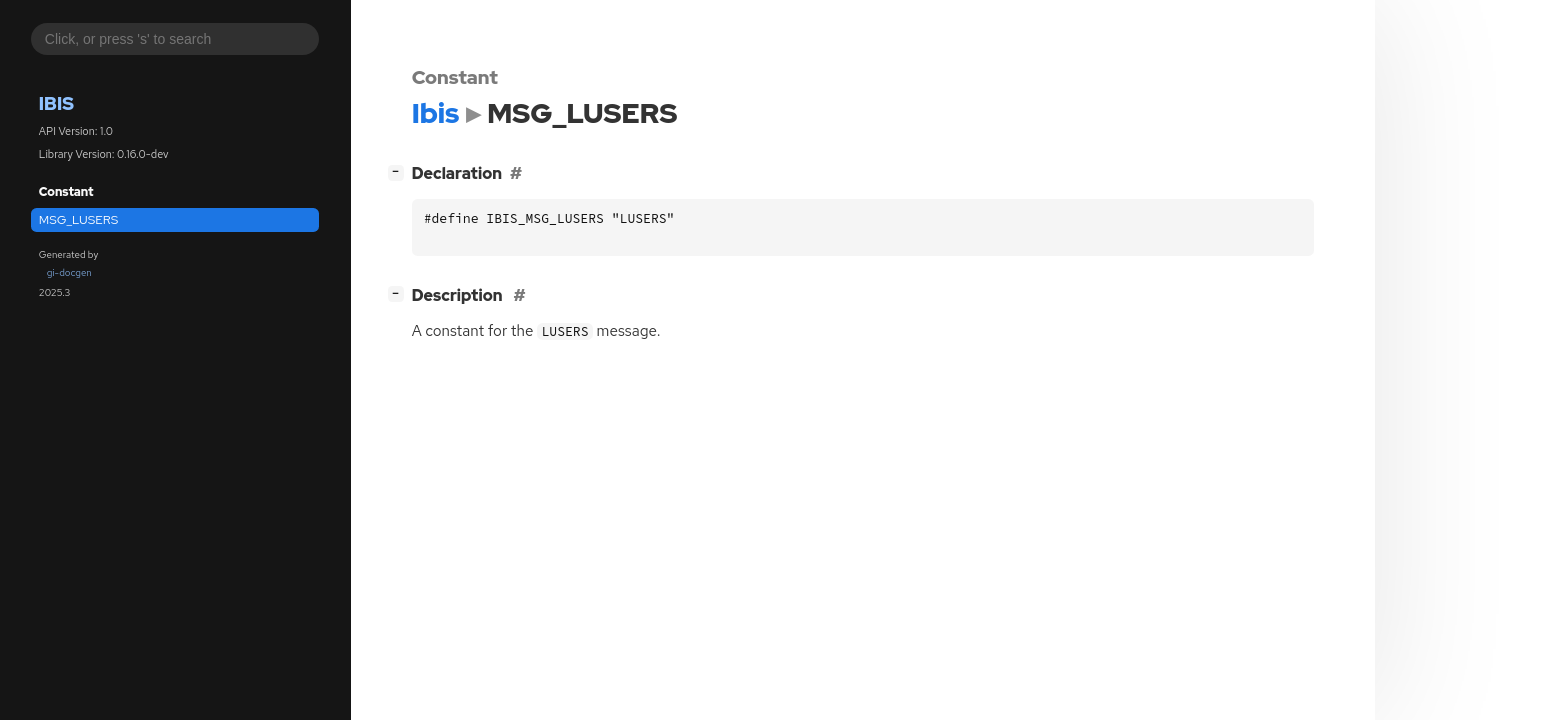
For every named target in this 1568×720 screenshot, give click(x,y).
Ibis (56, 103)
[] (399, 171)
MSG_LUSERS (79, 220)
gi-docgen (69, 272)
